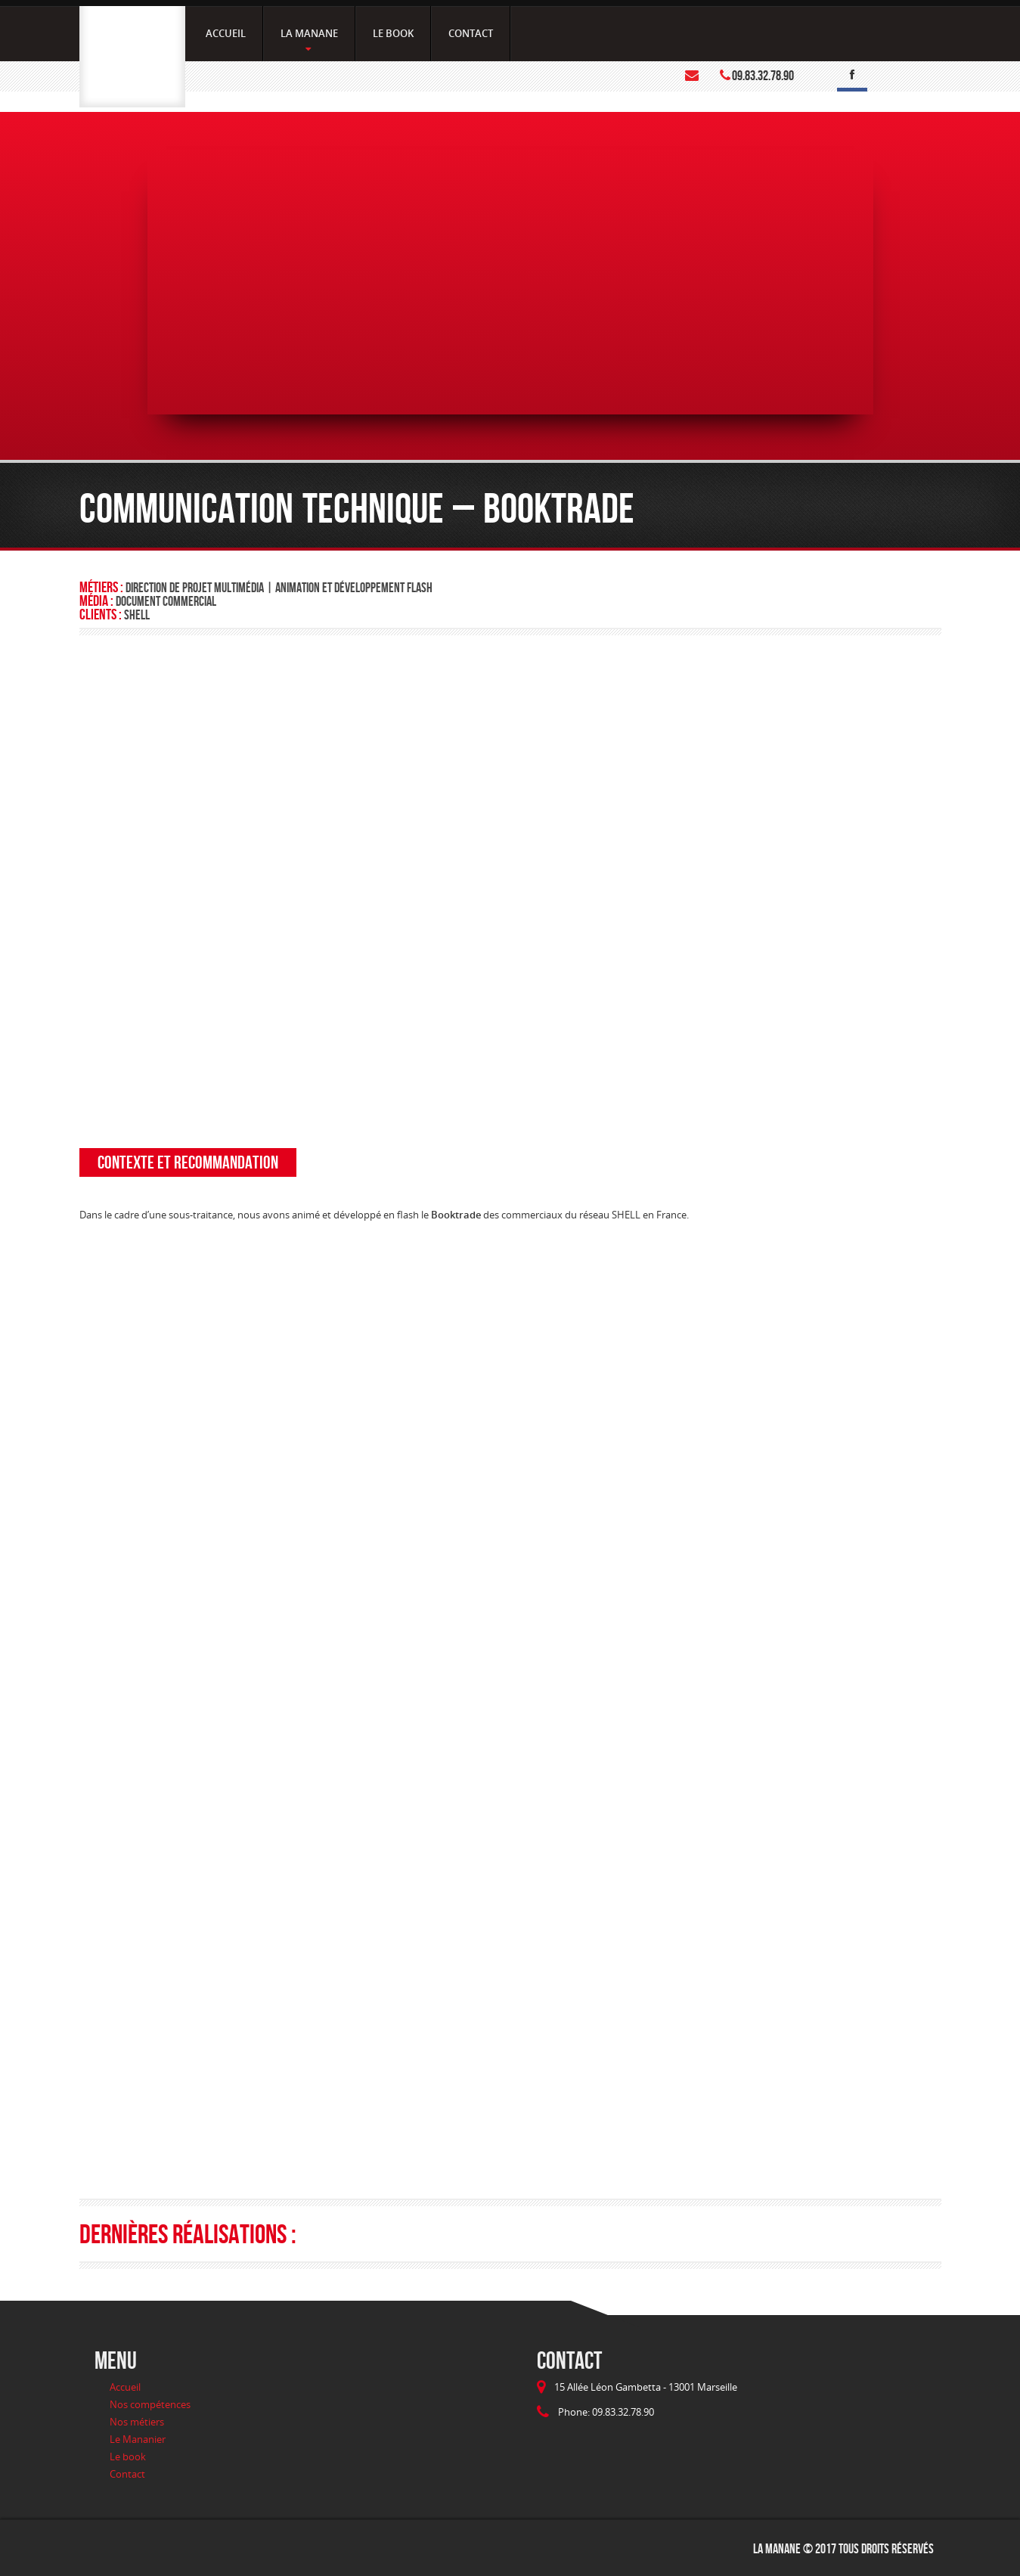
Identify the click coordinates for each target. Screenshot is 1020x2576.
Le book (128, 2456)
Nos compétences (150, 2404)
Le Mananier (138, 2439)
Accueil (125, 2387)
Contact (127, 2474)
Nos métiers (137, 2422)
